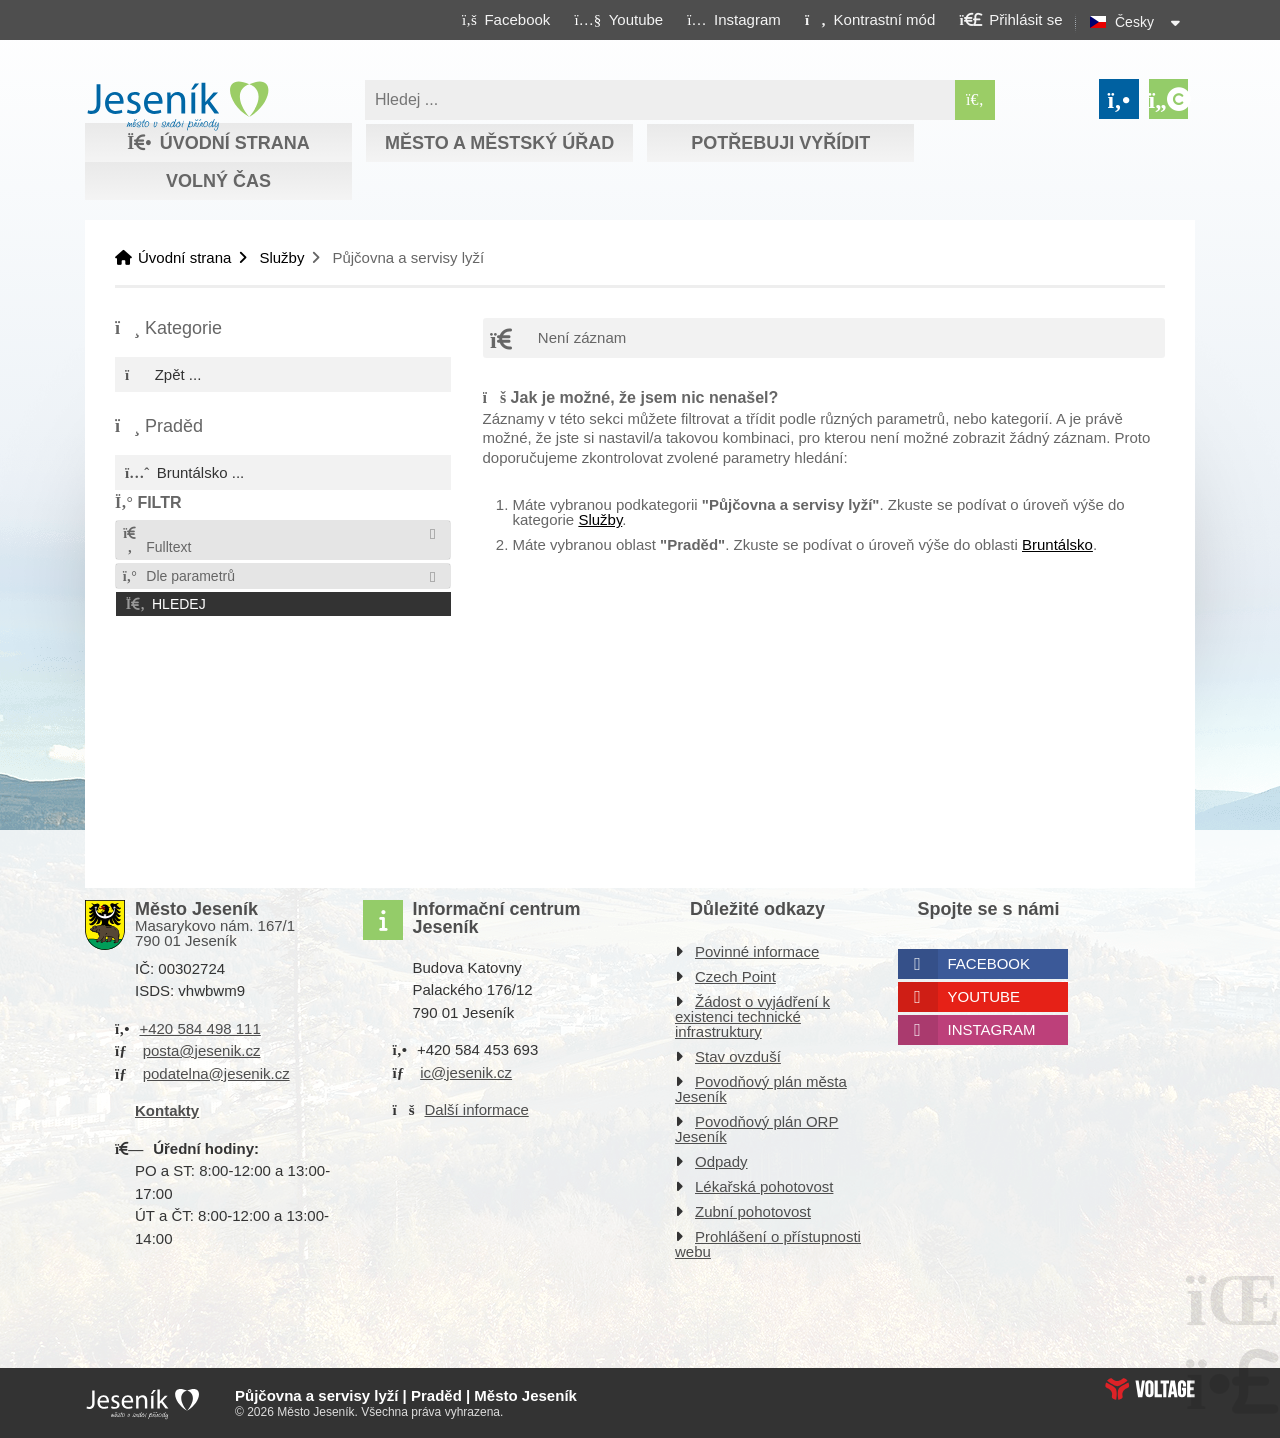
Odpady (721, 1161)
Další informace (477, 1109)
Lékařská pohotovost (764, 1186)
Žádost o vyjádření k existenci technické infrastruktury (752, 1016)
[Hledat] (975, 100)
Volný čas (218, 181)
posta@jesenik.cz (202, 1050)
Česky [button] (1134, 22)
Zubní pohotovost (753, 1211)
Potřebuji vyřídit (780, 143)
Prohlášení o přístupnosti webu (768, 1244)
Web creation (1150, 1389)
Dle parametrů (178, 576)
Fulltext (156, 540)
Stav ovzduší (738, 1056)
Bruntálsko (1057, 544)
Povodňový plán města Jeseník (761, 1089)
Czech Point (735, 976)
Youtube (984, 996)
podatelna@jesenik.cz (216, 1073)
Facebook (989, 963)
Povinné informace (757, 951)
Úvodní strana (177, 106)
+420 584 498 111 (199, 1028)
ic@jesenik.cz (466, 1072)
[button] (869, 19)
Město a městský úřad (499, 143)
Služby (281, 257)
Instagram (992, 1029)
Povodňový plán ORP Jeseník (756, 1129)
